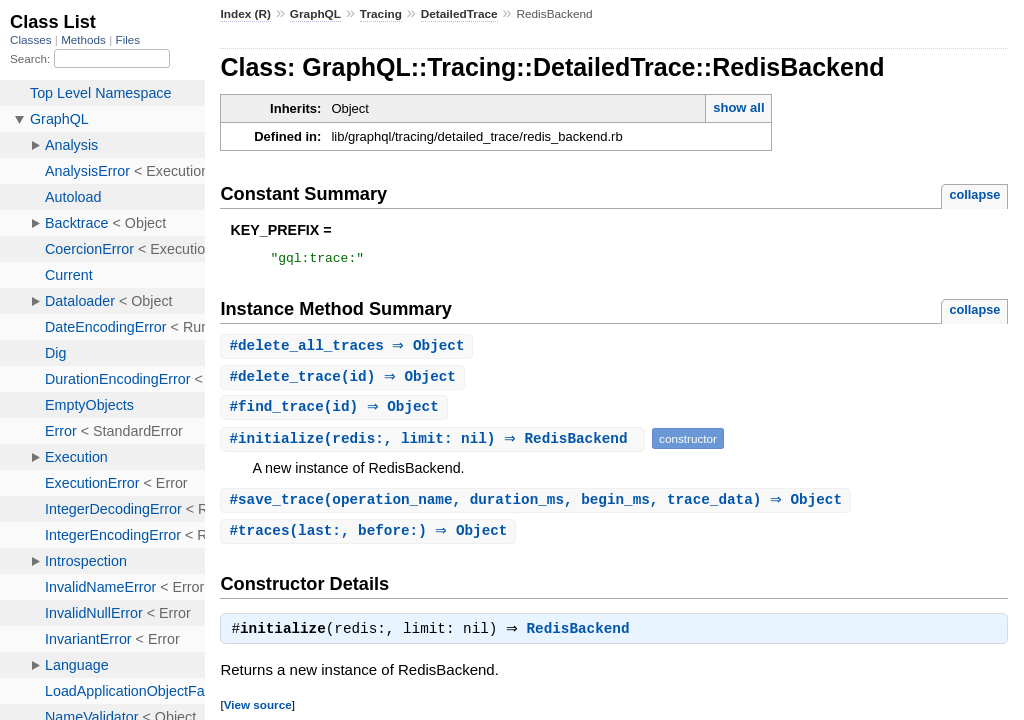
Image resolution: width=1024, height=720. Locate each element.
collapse (974, 194)
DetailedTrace (459, 14)
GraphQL (315, 14)
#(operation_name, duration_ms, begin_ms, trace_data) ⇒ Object (538, 506)
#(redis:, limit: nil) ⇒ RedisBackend (435, 444)
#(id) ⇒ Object (345, 381)
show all (738, 107)
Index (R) (245, 14)
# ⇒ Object (349, 349)
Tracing (381, 14)
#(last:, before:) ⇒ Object (370, 538)
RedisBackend (583, 639)
